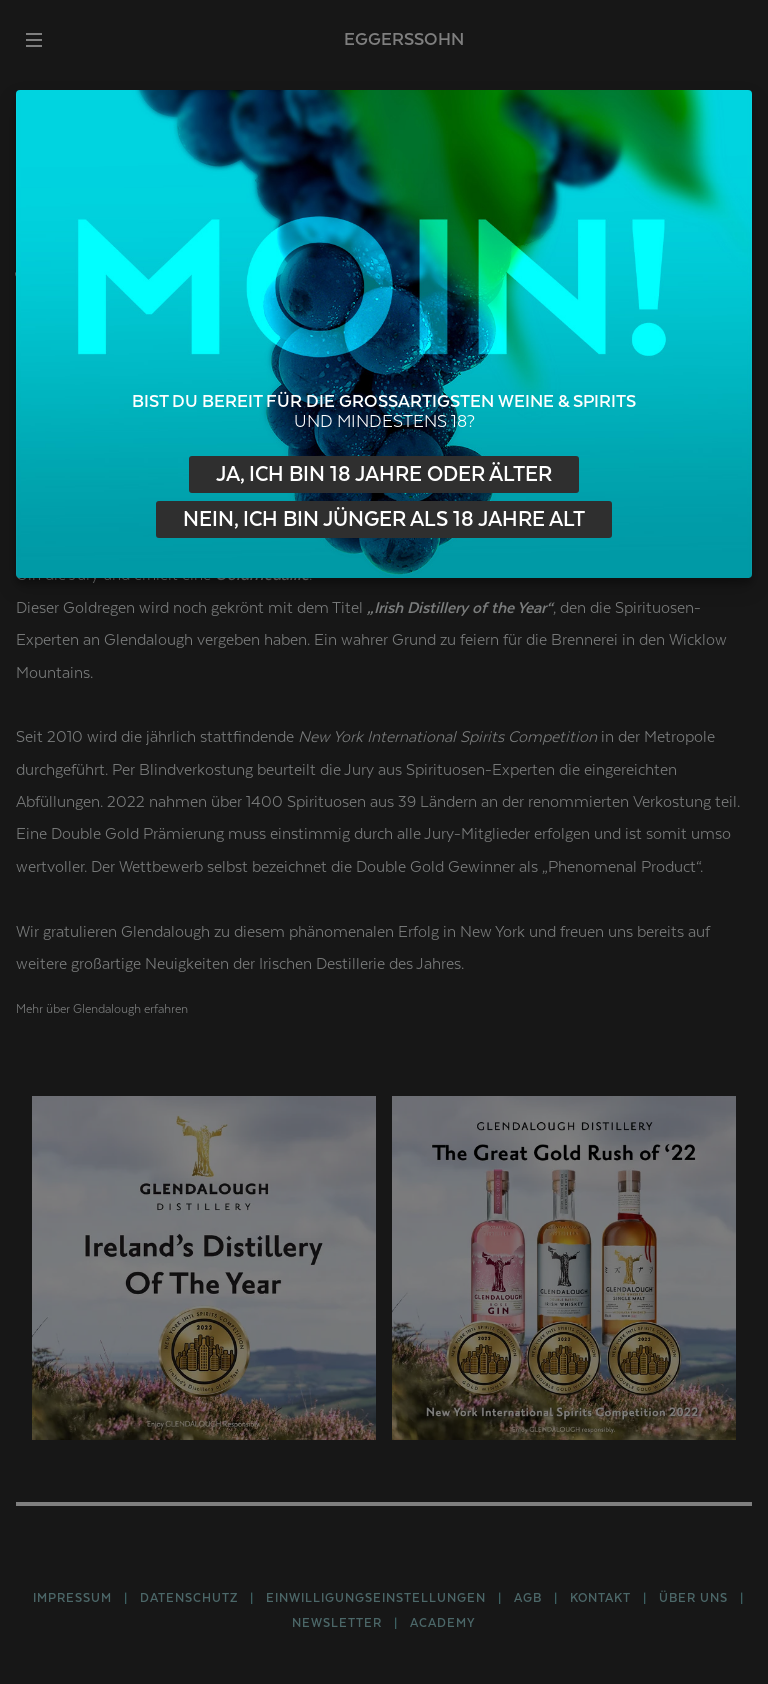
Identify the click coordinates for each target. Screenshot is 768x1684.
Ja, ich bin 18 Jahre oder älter (384, 474)
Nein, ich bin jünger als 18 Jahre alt (384, 519)
